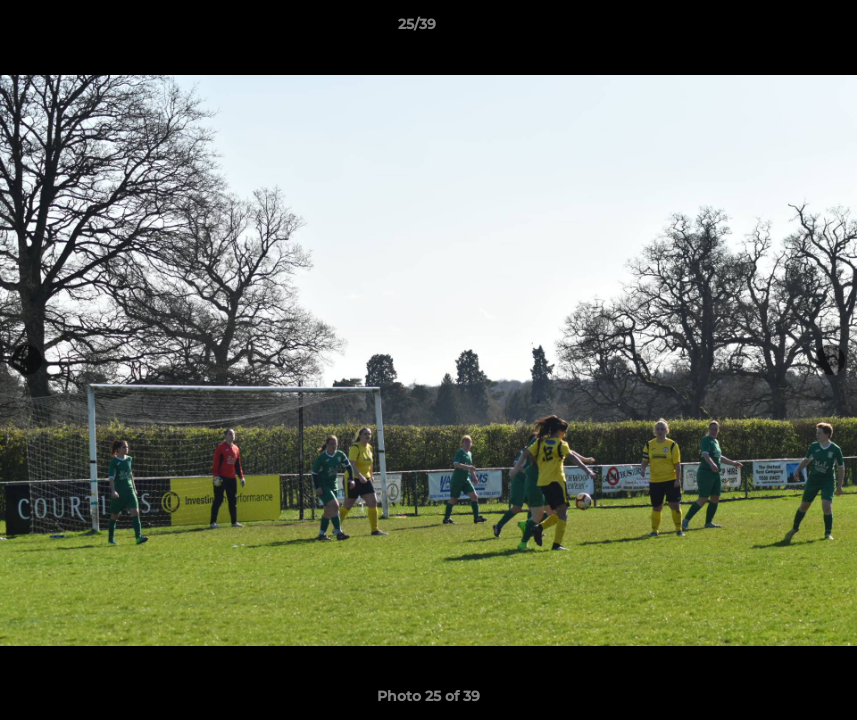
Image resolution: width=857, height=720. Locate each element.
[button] (773, 29)
